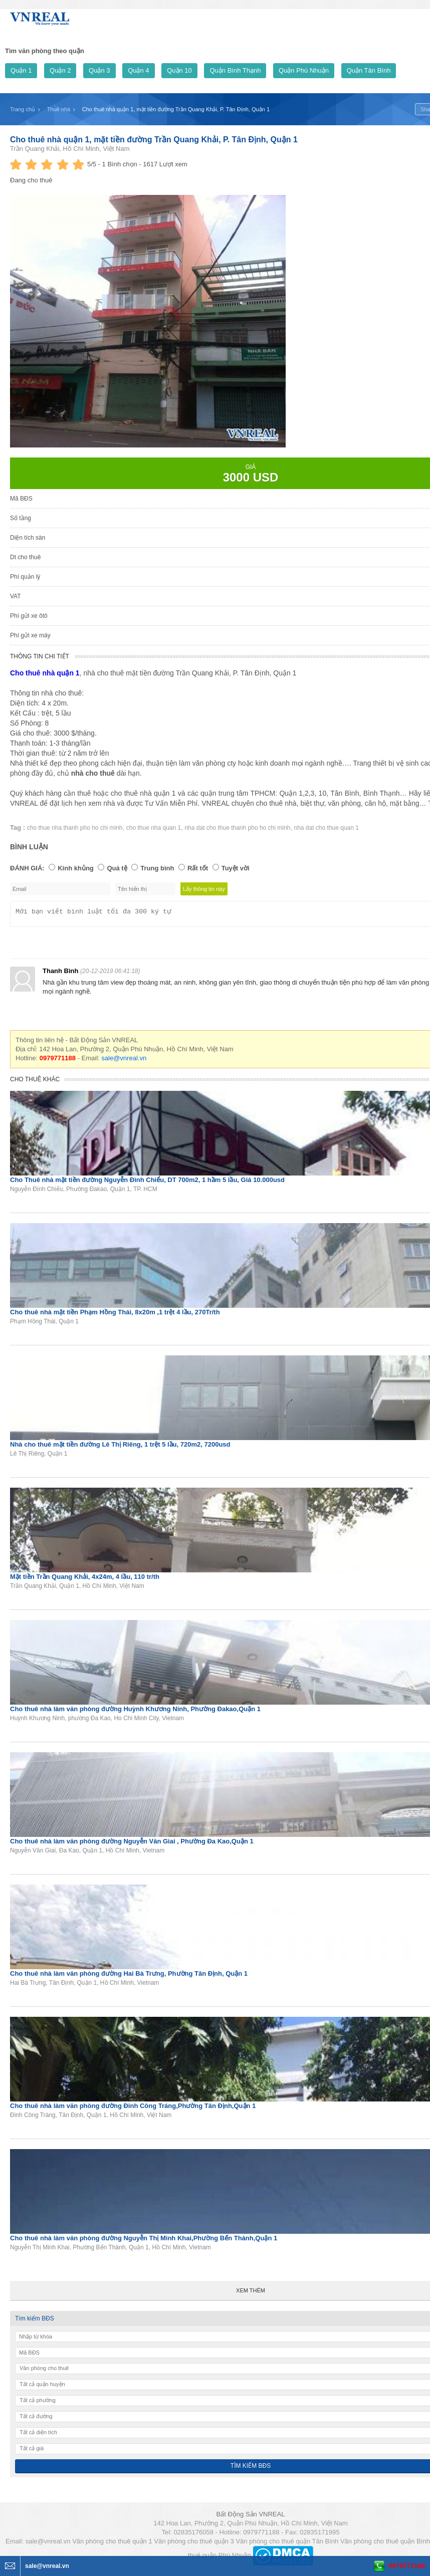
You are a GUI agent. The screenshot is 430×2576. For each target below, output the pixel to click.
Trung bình (157, 868)
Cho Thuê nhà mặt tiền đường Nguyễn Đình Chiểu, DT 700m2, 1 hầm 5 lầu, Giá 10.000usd (147, 1183)
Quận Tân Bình (369, 70)
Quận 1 (21, 70)
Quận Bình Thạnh (235, 70)
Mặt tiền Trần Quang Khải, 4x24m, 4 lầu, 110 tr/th (84, 1579)
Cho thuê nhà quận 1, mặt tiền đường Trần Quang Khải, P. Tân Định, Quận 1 (154, 139)
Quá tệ (117, 868)
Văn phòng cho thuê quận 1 (112, 2544)
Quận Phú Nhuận (304, 70)
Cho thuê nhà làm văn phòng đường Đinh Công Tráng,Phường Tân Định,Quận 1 (133, 2109)
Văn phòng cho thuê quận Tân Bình (287, 2544)
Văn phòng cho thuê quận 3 (194, 2544)
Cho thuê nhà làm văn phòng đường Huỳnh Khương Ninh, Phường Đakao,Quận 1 (135, 1712)
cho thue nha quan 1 (153, 827)
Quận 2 (60, 70)
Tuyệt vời (236, 868)
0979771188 (407, 2565)
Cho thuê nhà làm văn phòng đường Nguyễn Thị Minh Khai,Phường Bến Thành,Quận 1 (143, 2241)
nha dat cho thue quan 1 (326, 827)
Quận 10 (179, 70)
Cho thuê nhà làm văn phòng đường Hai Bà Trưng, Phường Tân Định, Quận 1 (129, 1976)
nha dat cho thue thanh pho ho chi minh (237, 827)
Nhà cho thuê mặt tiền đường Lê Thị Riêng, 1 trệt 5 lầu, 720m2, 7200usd (120, 1447)
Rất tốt (197, 868)
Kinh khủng (76, 868)
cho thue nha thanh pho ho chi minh (75, 827)
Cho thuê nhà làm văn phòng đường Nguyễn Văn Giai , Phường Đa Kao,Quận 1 (132, 1844)
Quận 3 (99, 70)
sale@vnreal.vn (123, 1061)
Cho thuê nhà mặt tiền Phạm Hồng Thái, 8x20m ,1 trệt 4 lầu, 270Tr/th (115, 1315)
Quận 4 (138, 70)
